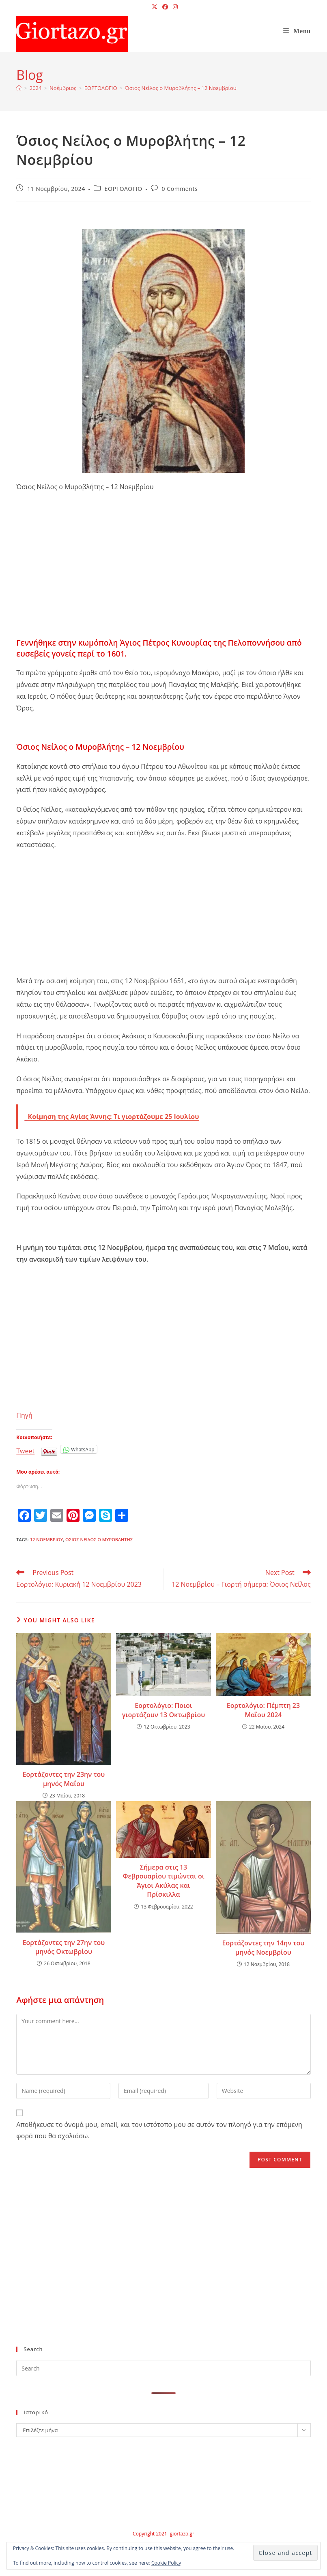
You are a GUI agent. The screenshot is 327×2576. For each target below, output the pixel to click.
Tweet (25, 1449)
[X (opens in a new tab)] (154, 7)
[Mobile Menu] (297, 31)
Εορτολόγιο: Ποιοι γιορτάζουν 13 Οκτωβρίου (163, 1710)
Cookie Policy (166, 2562)
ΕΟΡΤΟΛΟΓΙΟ (123, 189)
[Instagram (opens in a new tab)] (174, 7)
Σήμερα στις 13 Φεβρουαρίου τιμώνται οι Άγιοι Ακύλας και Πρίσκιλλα (163, 1881)
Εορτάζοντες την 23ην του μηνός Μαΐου (64, 1779)
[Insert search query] (163, 2368)
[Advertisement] (163, 577)
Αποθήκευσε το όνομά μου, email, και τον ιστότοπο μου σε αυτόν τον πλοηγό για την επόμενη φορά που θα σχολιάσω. (159, 2130)
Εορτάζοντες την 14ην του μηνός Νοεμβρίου (263, 1947)
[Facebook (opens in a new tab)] (165, 7)
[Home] (19, 88)
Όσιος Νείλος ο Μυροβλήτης (99, 1539)
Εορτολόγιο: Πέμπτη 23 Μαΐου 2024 (263, 1710)
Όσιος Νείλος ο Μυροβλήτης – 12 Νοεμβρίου (181, 88)
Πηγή (24, 1415)
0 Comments (179, 189)
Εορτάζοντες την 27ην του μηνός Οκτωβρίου (64, 1947)
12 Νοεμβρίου (46, 1539)
